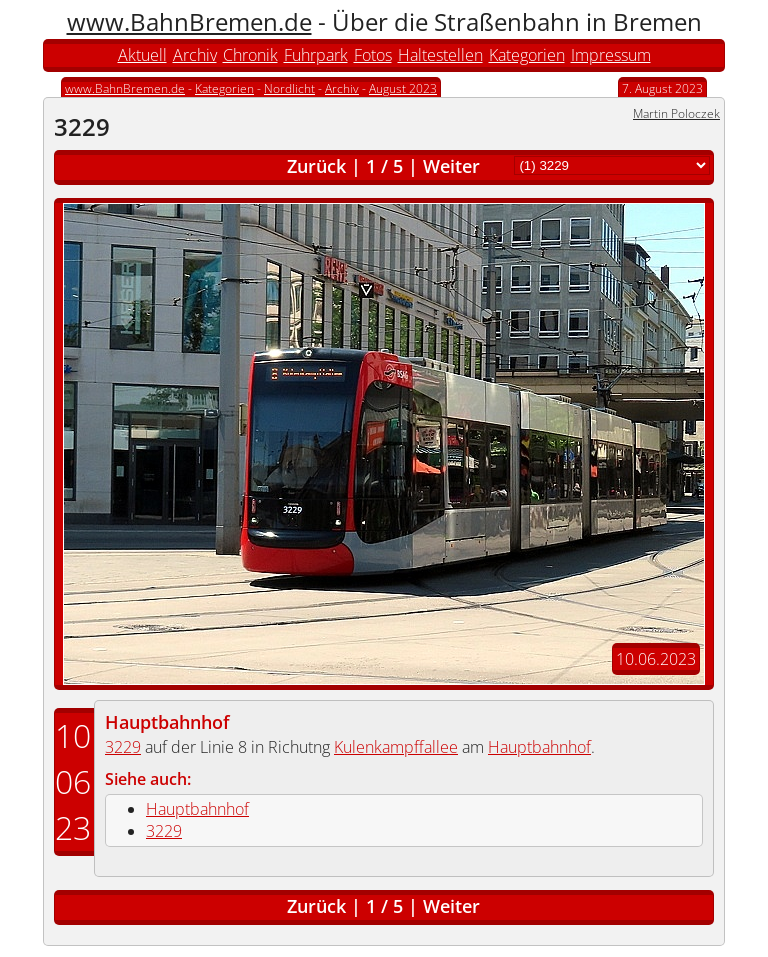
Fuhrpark (316, 55)
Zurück (316, 166)
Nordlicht (289, 88)
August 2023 (403, 88)
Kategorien (527, 55)
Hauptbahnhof (167, 722)
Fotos (373, 55)
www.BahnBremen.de (189, 21)
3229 (123, 747)
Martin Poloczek (676, 113)
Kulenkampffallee (396, 747)
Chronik (250, 55)
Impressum (611, 55)
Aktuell (142, 55)
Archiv (195, 55)
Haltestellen (440, 55)
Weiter (451, 166)
